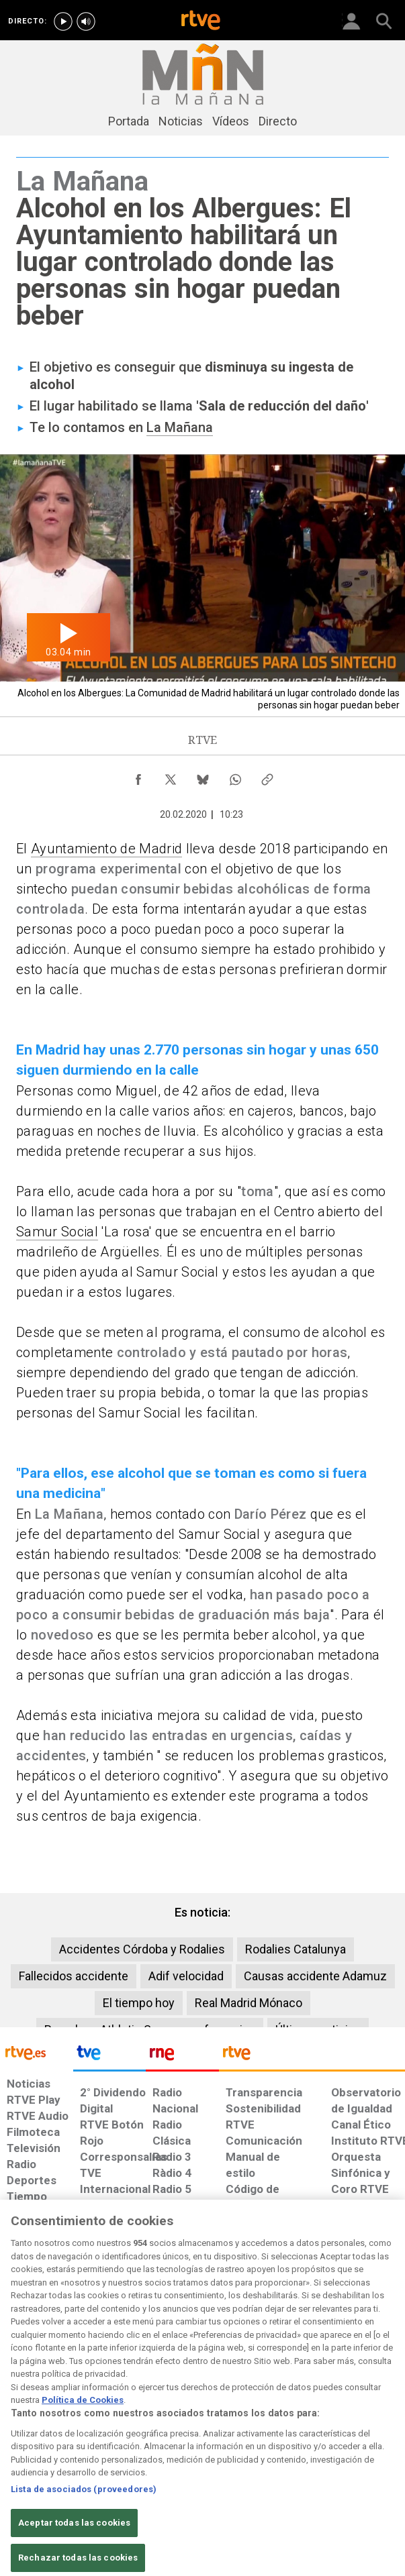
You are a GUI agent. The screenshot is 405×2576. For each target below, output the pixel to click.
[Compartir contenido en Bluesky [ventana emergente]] (203, 776)
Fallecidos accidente (73, 1976)
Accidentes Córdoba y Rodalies (142, 1949)
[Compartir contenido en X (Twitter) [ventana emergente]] (170, 776)
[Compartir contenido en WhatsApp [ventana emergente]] (235, 776)
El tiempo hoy (139, 2003)
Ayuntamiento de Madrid (106, 849)
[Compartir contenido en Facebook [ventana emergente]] (138, 776)
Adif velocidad (186, 1976)
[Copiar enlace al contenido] (267, 776)
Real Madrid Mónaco (248, 2003)
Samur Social (57, 1232)
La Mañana (179, 427)
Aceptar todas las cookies (74, 2538)
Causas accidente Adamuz (315, 1976)
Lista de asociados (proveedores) (83, 2505)
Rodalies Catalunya (295, 1949)
